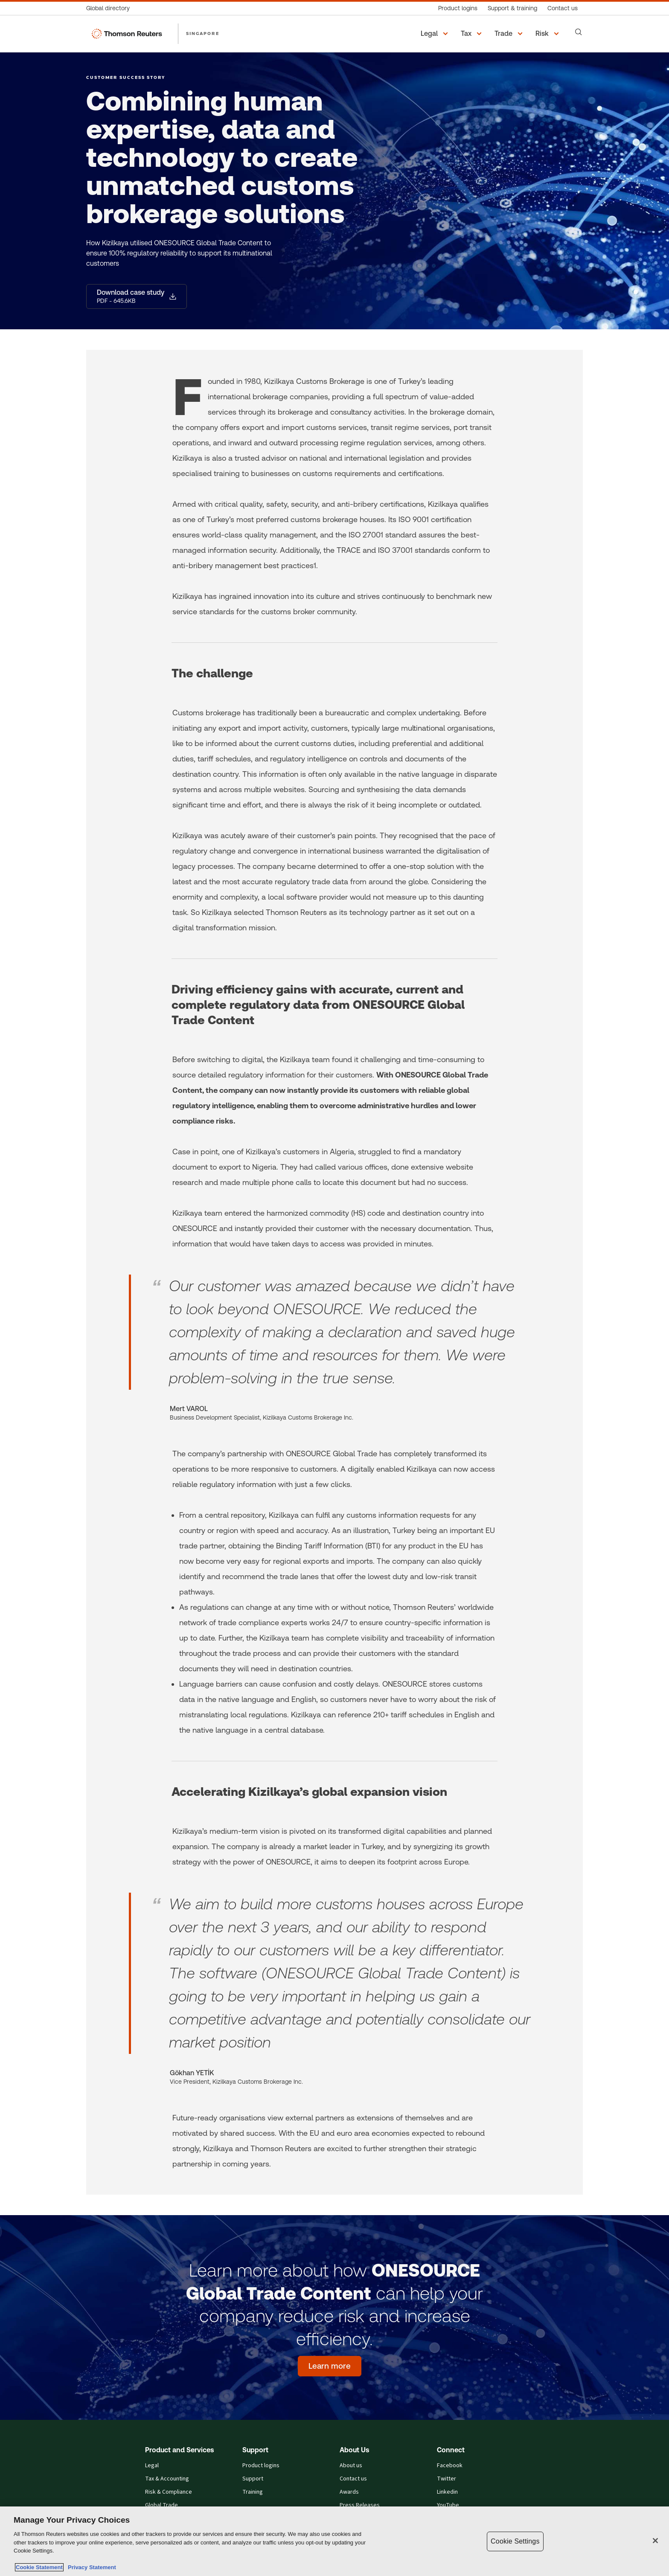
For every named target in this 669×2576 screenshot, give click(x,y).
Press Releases (360, 2505)
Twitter (446, 2479)
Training (252, 2492)
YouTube (448, 2505)
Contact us (353, 2479)
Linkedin (447, 2492)
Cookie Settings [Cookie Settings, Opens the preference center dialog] (515, 2541)
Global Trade (161, 2505)
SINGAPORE (202, 33)
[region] (334, 2541)
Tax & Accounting (167, 2479)
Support (252, 2479)
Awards (349, 2492)
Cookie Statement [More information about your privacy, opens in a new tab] (39, 2567)
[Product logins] (458, 8)
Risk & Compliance (168, 2492)
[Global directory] (110, 8)
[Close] (655, 2540)
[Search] (578, 32)
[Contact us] (562, 8)
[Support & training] (512, 8)
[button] (436, 33)
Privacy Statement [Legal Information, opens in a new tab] (90, 2567)
